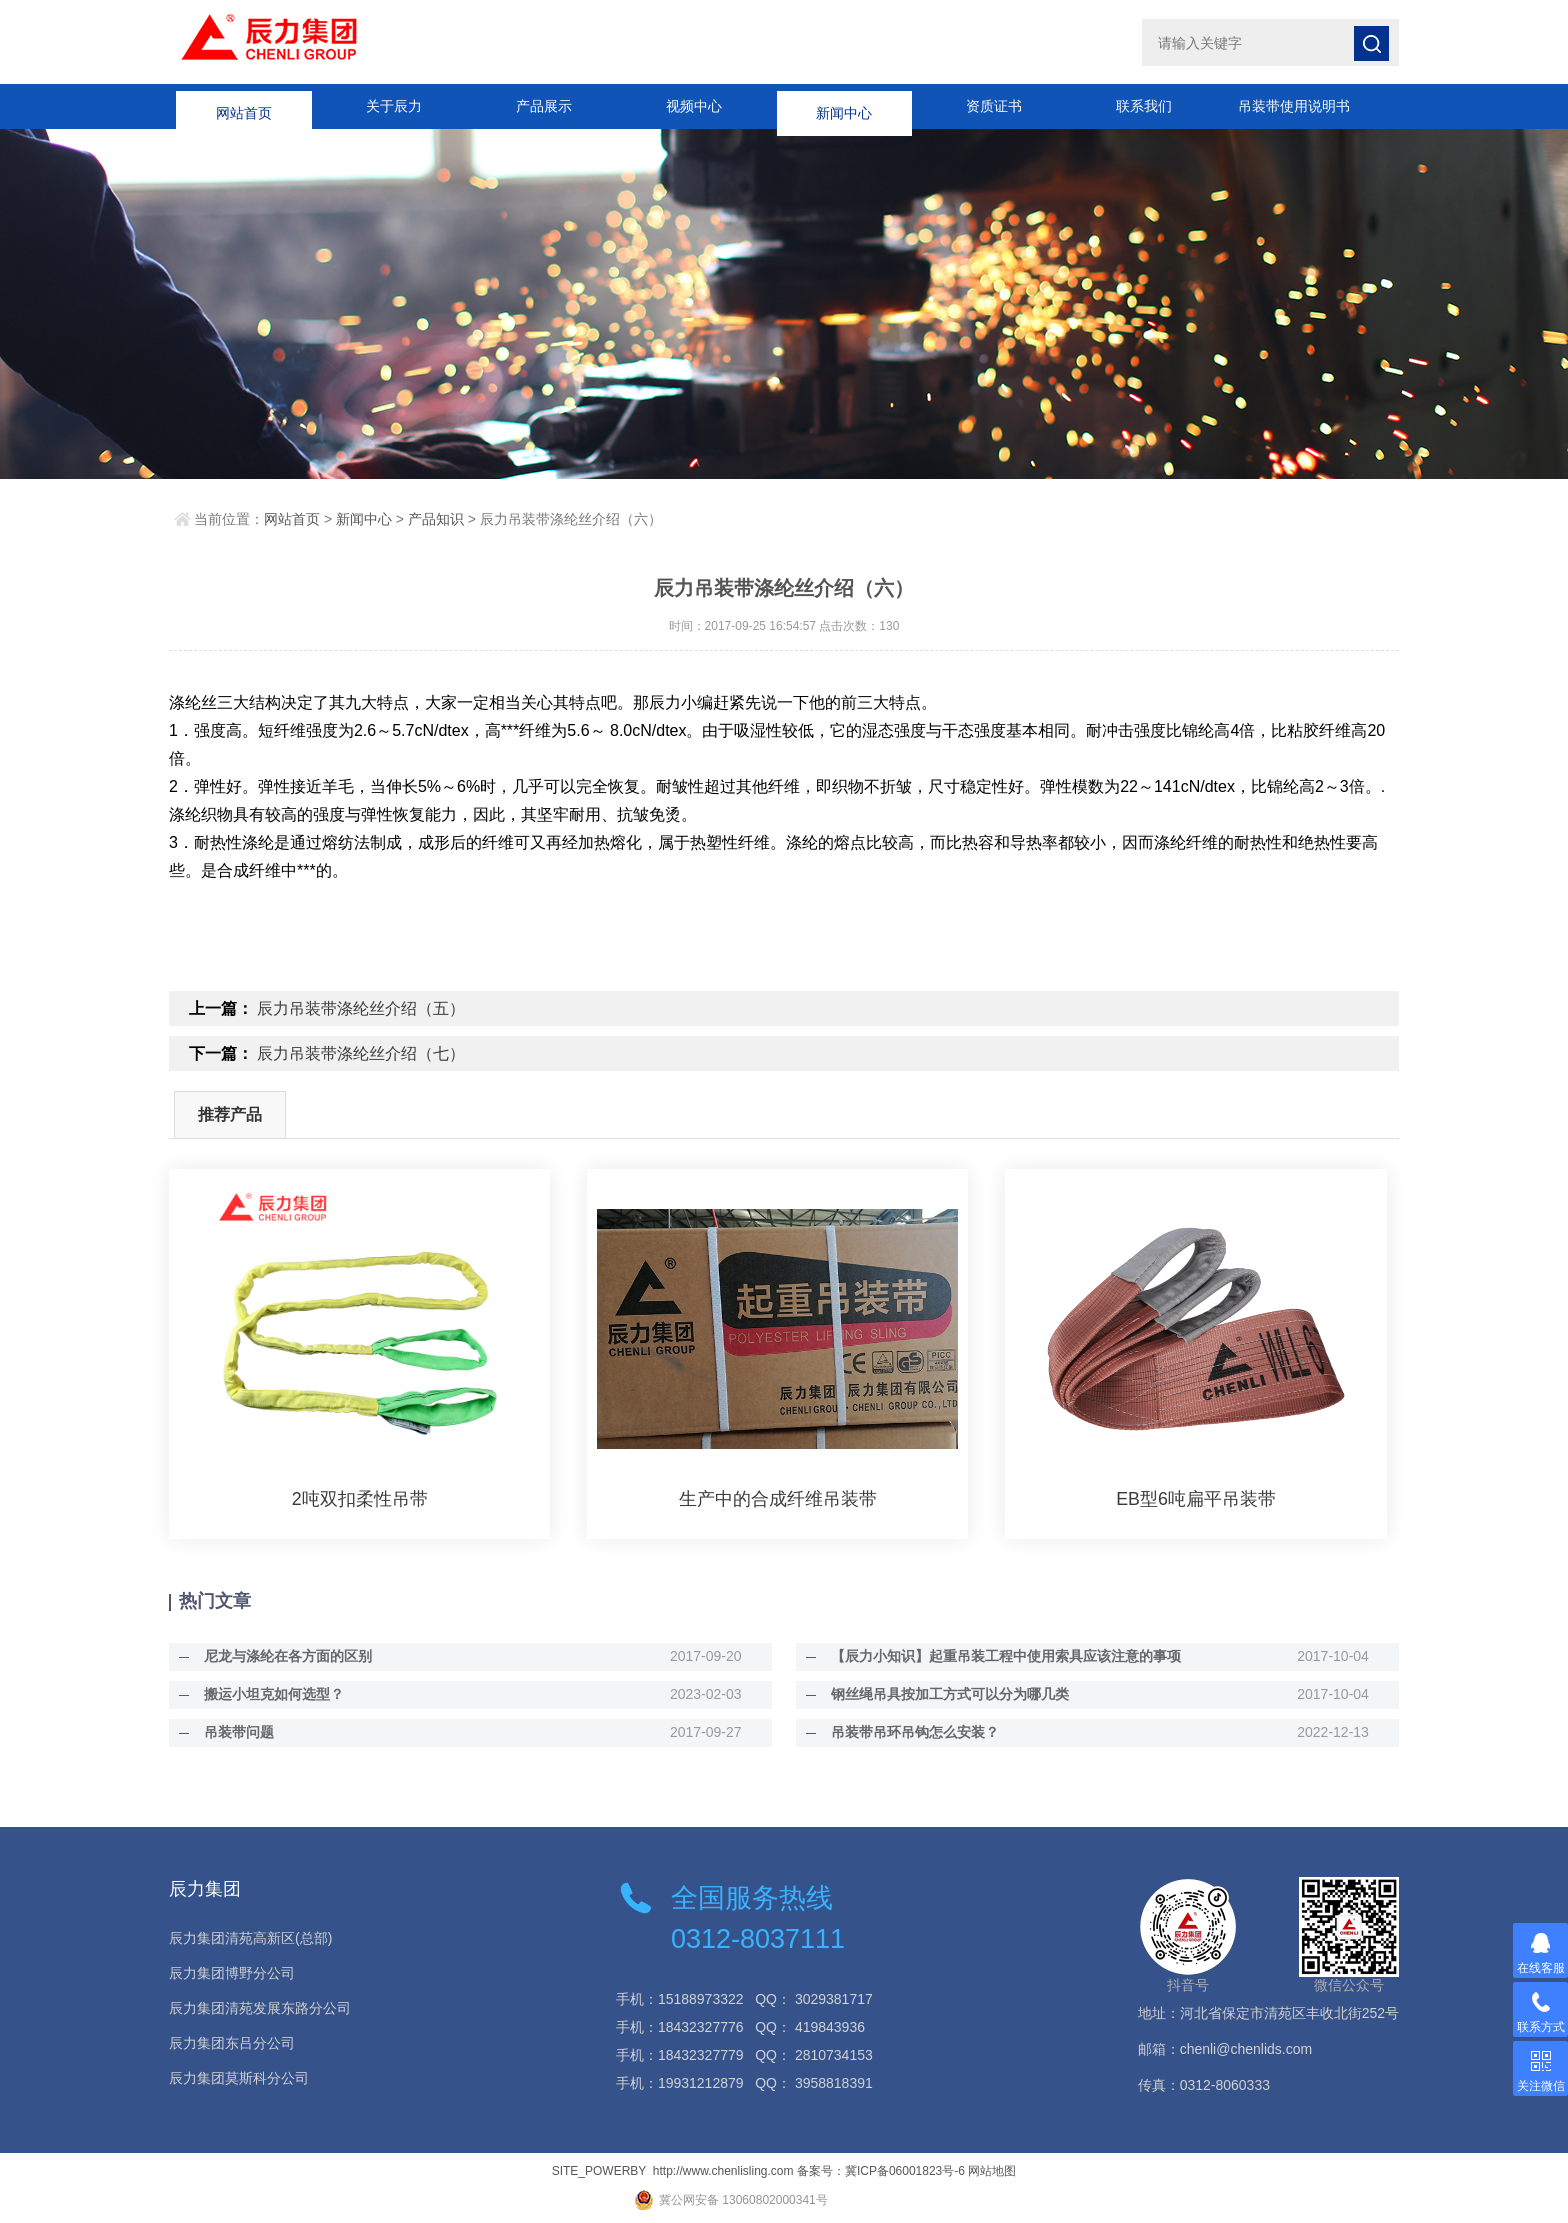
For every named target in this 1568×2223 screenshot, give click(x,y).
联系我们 (1144, 106)
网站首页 (244, 106)
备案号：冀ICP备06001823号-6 (881, 2171)
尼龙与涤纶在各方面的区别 (283, 1656)
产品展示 (544, 106)
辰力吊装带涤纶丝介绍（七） (361, 1053)
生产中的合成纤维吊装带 (778, 1499)
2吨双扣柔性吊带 (360, 1499)
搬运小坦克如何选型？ (269, 1694)
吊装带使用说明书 (1294, 106)
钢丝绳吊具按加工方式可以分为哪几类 (945, 1694)
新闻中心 (844, 106)
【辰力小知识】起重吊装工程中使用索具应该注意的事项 (1001, 1656)
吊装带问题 (234, 1732)
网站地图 (992, 2171)
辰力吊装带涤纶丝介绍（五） (361, 1008)
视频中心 (694, 106)
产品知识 (436, 519)
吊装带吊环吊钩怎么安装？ (910, 1732)
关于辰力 (394, 106)
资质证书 (994, 106)
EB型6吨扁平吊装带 (1196, 1499)
